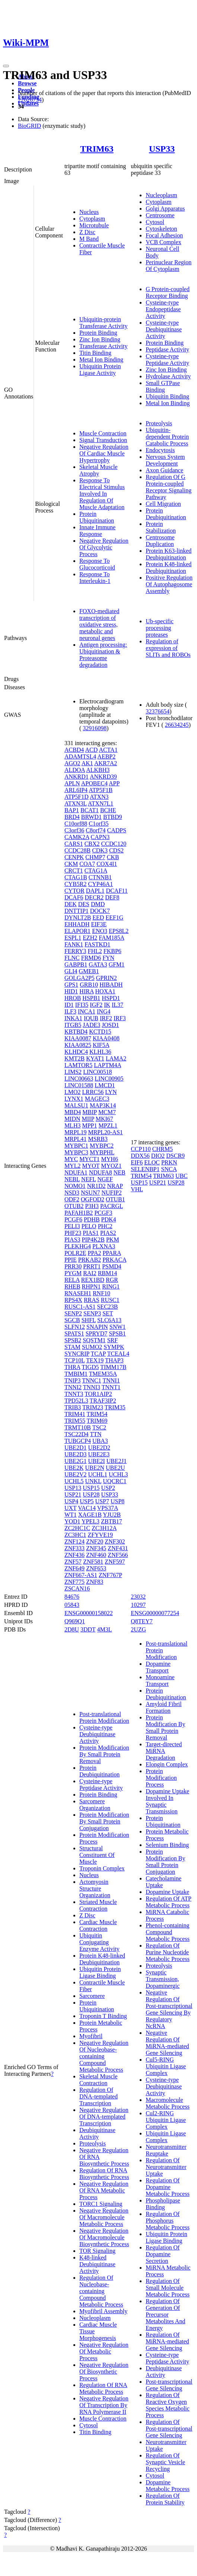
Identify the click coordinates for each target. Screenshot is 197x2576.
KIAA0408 (106, 1038)
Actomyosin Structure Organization (94, 1888)
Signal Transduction (103, 440)
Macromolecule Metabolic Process (168, 2103)
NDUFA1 (76, 1172)
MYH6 (109, 1159)
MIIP (88, 1119)
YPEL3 (90, 1521)
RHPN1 (91, 1286)
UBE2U (115, 1467)
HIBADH (111, 984)
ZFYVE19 (100, 1535)
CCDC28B (77, 850)
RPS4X (73, 1300)
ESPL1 (72, 937)
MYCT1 (89, 1159)
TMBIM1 (76, 1374)
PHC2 (105, 1226)
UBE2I (96, 1461)
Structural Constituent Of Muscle (97, 1855)
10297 (138, 1605)
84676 (71, 1596)
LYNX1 (73, 1098)
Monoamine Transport (160, 1680)
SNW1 (117, 1327)
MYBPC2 (102, 1145)
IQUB (91, 1018)
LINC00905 (109, 1078)
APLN (72, 783)
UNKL (93, 1481)
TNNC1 (91, 1380)
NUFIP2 (111, 1192)
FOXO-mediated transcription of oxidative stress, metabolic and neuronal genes (99, 624)
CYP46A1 (100, 884)
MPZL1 (107, 1125)
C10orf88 (75, 823)
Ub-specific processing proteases (160, 628)
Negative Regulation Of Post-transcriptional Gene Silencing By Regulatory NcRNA (169, 2009)
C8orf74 (95, 830)
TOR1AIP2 (98, 1394)
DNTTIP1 (76, 911)
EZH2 (90, 937)
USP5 (86, 1501)
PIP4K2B (93, 1239)
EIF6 (137, 1162)
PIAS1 (91, 1233)
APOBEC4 (94, 783)
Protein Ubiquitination (96, 517)
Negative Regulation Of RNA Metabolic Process (103, 2190)
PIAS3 (72, 1239)
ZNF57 (73, 1561)
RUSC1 (110, 1300)
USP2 (108, 1488)
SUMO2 (92, 1347)
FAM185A (111, 937)
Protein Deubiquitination (166, 513)
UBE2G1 (75, 1461)
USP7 (102, 1501)
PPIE (70, 1260)
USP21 (72, 1494)
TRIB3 (72, 1407)
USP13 (72, 1488)
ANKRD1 (76, 776)
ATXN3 (99, 797)
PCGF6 (73, 1219)
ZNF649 (74, 1568)
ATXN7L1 (100, 803)
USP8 (117, 1501)
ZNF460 (96, 1555)
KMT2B (74, 1058)
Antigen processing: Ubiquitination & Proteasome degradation (103, 654)
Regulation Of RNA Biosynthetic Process (104, 2173)
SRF (112, 1340)
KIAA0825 (77, 1045)
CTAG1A (96, 870)
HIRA (86, 991)
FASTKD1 (97, 944)
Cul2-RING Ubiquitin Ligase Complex (166, 2120)
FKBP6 (112, 951)
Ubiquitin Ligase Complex (166, 2136)
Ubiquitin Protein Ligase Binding (100, 1972)
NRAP (115, 1186)
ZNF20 (94, 1541)
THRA (72, 1367)
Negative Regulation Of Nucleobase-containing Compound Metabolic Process (103, 2056)
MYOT (90, 1166)
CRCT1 (73, 870)
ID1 (69, 1005)
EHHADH (77, 924)
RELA (72, 1280)
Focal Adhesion (164, 235)
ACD (91, 750)
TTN (96, 1434)
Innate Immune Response (97, 530)
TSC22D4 (76, 1434)
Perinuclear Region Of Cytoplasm (168, 265)
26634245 (177, 725)
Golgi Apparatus (165, 208)
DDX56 (140, 1156)
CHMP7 (95, 857)
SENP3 (92, 1313)
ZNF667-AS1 (80, 1575)
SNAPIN (97, 1327)
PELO (89, 1226)
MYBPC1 (76, 1145)
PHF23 (72, 1233)
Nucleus (89, 212)
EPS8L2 (118, 931)
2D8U (71, 1629)
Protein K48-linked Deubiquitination (168, 567)
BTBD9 (112, 817)
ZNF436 (74, 1555)
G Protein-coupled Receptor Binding (168, 292)
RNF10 (101, 1293)
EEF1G (114, 917)
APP (114, 783)
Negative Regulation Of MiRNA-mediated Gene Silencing (167, 2043)
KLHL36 (100, 1052)
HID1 (71, 991)
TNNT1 (111, 1387)
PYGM (73, 1273)
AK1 (87, 763)
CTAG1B (75, 877)
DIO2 (158, 1156)
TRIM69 (97, 1421)
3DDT (88, 1629)
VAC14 (87, 1508)
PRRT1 (92, 1266)
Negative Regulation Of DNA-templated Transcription (103, 2116)
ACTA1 (108, 750)
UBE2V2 (75, 1474)
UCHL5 (74, 1481)
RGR (112, 1280)
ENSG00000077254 (155, 1613)
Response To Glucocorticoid (97, 564)
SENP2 (73, 1313)
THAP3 (114, 1360)
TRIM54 (97, 1414)
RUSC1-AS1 (80, 1306)
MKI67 (104, 1119)
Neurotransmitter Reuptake (166, 2150)
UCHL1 (97, 1474)
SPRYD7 (97, 1333)
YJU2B (112, 1514)
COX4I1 (106, 864)
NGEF (105, 1179)
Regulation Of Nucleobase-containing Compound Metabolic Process (101, 2291)
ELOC (152, 1162)
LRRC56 (93, 1092)
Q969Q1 (74, 1621)
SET (107, 1313)
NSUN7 (90, 1192)
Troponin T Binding (103, 2016)
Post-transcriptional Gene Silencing (169, 2384)
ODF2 (71, 1199)
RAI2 (89, 1273)
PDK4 (108, 1219)
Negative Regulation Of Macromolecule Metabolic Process (103, 2217)
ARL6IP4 (76, 790)
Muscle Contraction (103, 433)
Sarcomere (92, 1996)
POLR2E (75, 1253)
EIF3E (99, 924)
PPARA (111, 1253)
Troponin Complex (102, 1868)
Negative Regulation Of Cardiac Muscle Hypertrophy (103, 453)
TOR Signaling (97, 2251)
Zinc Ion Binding (99, 339)
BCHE (108, 810)
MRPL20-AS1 (105, 1132)
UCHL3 (118, 1474)
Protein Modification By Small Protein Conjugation (104, 1821)
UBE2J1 (117, 1461)
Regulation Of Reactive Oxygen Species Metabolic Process (168, 2405)
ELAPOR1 (77, 931)
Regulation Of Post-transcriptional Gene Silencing (169, 2428)
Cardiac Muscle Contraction (98, 1925)
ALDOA (74, 770)
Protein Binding (98, 333)
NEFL (88, 1179)
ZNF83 (94, 1582)
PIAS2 (108, 1233)
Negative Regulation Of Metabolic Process (103, 2351)
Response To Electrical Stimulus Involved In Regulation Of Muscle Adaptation (102, 493)
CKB (113, 857)
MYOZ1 (111, 1166)
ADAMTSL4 (80, 756)
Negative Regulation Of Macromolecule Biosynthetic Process (104, 2237)
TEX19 (95, 1360)
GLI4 (70, 971)
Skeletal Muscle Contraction (98, 2079)
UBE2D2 (99, 1447)
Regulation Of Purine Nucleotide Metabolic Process (168, 1952)
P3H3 (91, 1206)
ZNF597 (115, 1561)
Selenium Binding (167, 1845)
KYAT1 (95, 1058)
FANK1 (73, 944)
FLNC (72, 958)
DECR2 (94, 897)
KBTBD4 (76, 1031)
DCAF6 (73, 897)
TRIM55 (74, 1421)
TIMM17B (113, 1367)
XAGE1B (90, 1514)
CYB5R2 (75, 884)
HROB (72, 998)
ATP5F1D (76, 797)
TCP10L (74, 1360)
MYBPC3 (76, 1152)
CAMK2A (76, 837)
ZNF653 (96, 1568)
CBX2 (92, 844)
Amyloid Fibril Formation (163, 1707)
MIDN (72, 1119)
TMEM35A (103, 1374)
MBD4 (72, 1112)
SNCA (169, 1169)
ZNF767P (110, 1575)
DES (83, 904)
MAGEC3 (97, 1098)
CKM (71, 864)
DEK (70, 904)
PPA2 (94, 1253)
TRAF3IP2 (103, 1400)
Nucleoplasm (161, 195)
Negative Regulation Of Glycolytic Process (103, 547)
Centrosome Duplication (160, 540)
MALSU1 (76, 1105)
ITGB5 (72, 1025)
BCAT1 (89, 810)
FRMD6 (91, 958)
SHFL (89, 1320)
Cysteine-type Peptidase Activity (167, 359)
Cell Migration (163, 504)
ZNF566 (118, 1555)
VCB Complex (163, 242)
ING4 (103, 1011)
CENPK (74, 857)
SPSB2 (72, 1340)
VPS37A (107, 1508)
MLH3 (72, 1125)
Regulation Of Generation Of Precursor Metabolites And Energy (165, 2314)
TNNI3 (91, 1387)
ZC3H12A (104, 1528)
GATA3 (98, 964)
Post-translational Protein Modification (104, 1717)
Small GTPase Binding (163, 386)
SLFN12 (74, 1327)
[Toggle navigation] (6, 66)
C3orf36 (74, 830)
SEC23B (107, 1306)
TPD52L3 (76, 1400)
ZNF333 (74, 1548)
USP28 (91, 1494)
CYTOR (74, 890)
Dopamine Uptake (167, 1892)
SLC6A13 (109, 1320)
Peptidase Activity (167, 349)
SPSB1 (117, 1333)
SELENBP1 (145, 1169)
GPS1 (71, 984)
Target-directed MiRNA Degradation (164, 1751)
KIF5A (101, 1045)
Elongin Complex (167, 1764)
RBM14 (107, 1273)
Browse (27, 83)
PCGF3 (103, 1213)
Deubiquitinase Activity (97, 2133)
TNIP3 (72, 1380)
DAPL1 (95, 890)
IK (107, 1005)
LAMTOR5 (78, 1065)
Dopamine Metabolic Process (168, 2485)
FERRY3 (75, 951)
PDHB (92, 1219)
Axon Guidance (164, 470)
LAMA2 (116, 1058)
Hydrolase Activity (168, 376)
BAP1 (71, 810)
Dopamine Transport (158, 1667)
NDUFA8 (100, 1172)
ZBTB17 (111, 1521)
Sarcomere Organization (94, 1804)
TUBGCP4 (77, 1441)
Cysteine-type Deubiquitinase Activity (164, 329)
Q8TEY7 (142, 1621)
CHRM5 (162, 1149)
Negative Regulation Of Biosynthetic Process (103, 2371)
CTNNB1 (100, 877)
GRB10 (89, 984)
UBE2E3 (98, 1454)
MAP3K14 (103, 1105)
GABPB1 (75, 964)
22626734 (30, 100)
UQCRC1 (114, 1481)
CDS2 (116, 850)
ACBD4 (74, 750)
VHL (137, 1189)
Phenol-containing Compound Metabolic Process (168, 1932)
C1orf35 (98, 823)
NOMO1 (75, 1186)
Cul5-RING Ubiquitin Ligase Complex (166, 2066)
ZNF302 (115, 1541)
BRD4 (72, 817)
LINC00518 (97, 1072)
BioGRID (29, 126)
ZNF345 (96, 1548)
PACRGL (111, 1206)
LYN (111, 1092)
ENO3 (99, 931)
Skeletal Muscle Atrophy (98, 470)
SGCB (72, 1320)
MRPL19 (75, 1132)
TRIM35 (115, 1407)
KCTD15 (100, 1031)
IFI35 (82, 1005)
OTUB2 (74, 1206)
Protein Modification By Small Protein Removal (104, 1754)
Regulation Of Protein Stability (165, 2499)
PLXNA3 (103, 1246)
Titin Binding (95, 353)
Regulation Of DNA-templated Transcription (98, 2096)
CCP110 (141, 1149)
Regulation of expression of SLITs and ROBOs (168, 648)
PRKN (169, 1162)
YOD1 (72, 1521)
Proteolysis (159, 423)
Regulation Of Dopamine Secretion (162, 2254)
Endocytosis (160, 450)
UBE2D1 (75, 1447)
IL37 (117, 1005)
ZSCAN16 (77, 1588)
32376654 (157, 711)
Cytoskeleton (161, 229)
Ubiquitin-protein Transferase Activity (103, 322)
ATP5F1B (100, 790)
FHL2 (95, 951)
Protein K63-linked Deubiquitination (168, 554)
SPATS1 (74, 1333)
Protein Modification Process (161, 1778)
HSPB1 (91, 998)
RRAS (91, 1300)
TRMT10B (77, 1427)
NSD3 (71, 1192)
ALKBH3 (97, 770)
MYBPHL (102, 1152)
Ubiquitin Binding (167, 396)
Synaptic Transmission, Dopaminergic (162, 1979)
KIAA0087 (77, 1038)
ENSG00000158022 (88, 1613)
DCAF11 (117, 890)
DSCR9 (175, 1156)
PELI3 (72, 1226)
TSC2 (99, 1427)
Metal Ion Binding (101, 359)
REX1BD (92, 1280)
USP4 (71, 1501)
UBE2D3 (75, 1454)
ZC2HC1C (77, 1528)
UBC (181, 1176)
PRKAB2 (89, 1260)
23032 (138, 1596)
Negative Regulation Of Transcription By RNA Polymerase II (103, 2405)
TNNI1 (111, 1380)
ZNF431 (118, 1548)
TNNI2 (73, 1387)
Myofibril (90, 2036)
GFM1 (117, 964)
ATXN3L (75, 803)
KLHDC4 (76, 1052)
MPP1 (89, 1125)
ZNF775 (74, 1582)
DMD (98, 904)
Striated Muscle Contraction (98, 1905)
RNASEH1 (77, 1293)
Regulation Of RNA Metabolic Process (103, 2388)
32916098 (95, 728)
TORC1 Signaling (101, 2204)
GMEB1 (89, 971)
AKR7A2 (105, 763)
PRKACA (114, 1260)
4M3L (104, 1629)
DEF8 (112, 897)
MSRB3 (97, 1139)
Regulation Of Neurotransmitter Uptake (166, 2167)
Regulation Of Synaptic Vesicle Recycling (165, 2462)
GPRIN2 (106, 978)
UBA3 (100, 1441)
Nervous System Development (165, 460)
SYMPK (114, 1347)
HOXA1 (105, 991)
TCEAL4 (118, 1353)
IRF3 (120, 1018)
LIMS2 (73, 1072)
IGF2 (96, 1005)
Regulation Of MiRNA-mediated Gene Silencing (167, 2341)
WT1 (70, 1514)
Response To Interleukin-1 (95, 577)
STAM (72, 1347)
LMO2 (72, 1092)
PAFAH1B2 (78, 1213)
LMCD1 (105, 1085)
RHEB (72, 1286)
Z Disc (87, 232)
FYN (108, 958)
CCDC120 (114, 844)
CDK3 (100, 850)
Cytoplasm (92, 218)
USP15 (91, 1488)
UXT (70, 1508)
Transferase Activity (103, 346)
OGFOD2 (92, 1199)
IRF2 (106, 1018)
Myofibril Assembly (103, 2311)
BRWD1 (91, 817)
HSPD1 (111, 998)
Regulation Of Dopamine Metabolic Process (168, 2187)
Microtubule (94, 225)
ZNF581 (93, 1561)
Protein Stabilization (161, 527)
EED (98, 917)
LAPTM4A (107, 1065)
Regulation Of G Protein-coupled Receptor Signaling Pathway (168, 487)
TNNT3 (73, 1394)
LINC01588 (78, 1085)
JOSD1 (110, 1025)
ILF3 (70, 1011)
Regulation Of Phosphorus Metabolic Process (168, 2220)
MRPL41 (75, 1139)
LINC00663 (78, 1078)
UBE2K (74, 1467)
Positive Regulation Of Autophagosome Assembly (169, 584)
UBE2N (94, 1467)
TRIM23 (92, 1407)
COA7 (87, 864)
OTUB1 (115, 1199)
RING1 (111, 1286)
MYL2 (72, 1166)
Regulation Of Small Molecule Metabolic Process (168, 2288)
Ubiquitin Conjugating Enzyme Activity (99, 1942)
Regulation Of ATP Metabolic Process (168, 1901)
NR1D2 (96, 1186)
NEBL (72, 1179)
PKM (112, 1239)
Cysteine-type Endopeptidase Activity (163, 309)
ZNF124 (74, 1541)
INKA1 (73, 1018)
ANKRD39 (103, 776)
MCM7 (107, 1112)
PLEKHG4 (77, 1246)
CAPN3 (100, 837)
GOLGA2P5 (79, 978)
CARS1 (73, 844)
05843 (71, 1605)
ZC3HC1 (75, 1535)
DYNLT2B (77, 917)
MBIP (89, 1112)
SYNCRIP (76, 1353)
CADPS (117, 830)
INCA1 (86, 1011)
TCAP (98, 1353)
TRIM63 (96, 149)
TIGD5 (90, 1367)
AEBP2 (106, 756)
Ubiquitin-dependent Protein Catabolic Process (167, 437)
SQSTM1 (94, 1340)
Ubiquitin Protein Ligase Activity (100, 369)
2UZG (138, 1629)
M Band (89, 239)
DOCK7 (100, 911)
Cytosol (155, 222)
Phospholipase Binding (163, 2203)
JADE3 (91, 1025)
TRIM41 (74, 1414)
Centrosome (160, 215)
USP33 (162, 149)
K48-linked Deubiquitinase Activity (97, 2264)
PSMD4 (111, 1266)
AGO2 (72, 763)
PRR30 (73, 1266)
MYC (71, 1159)
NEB (119, 1172)
